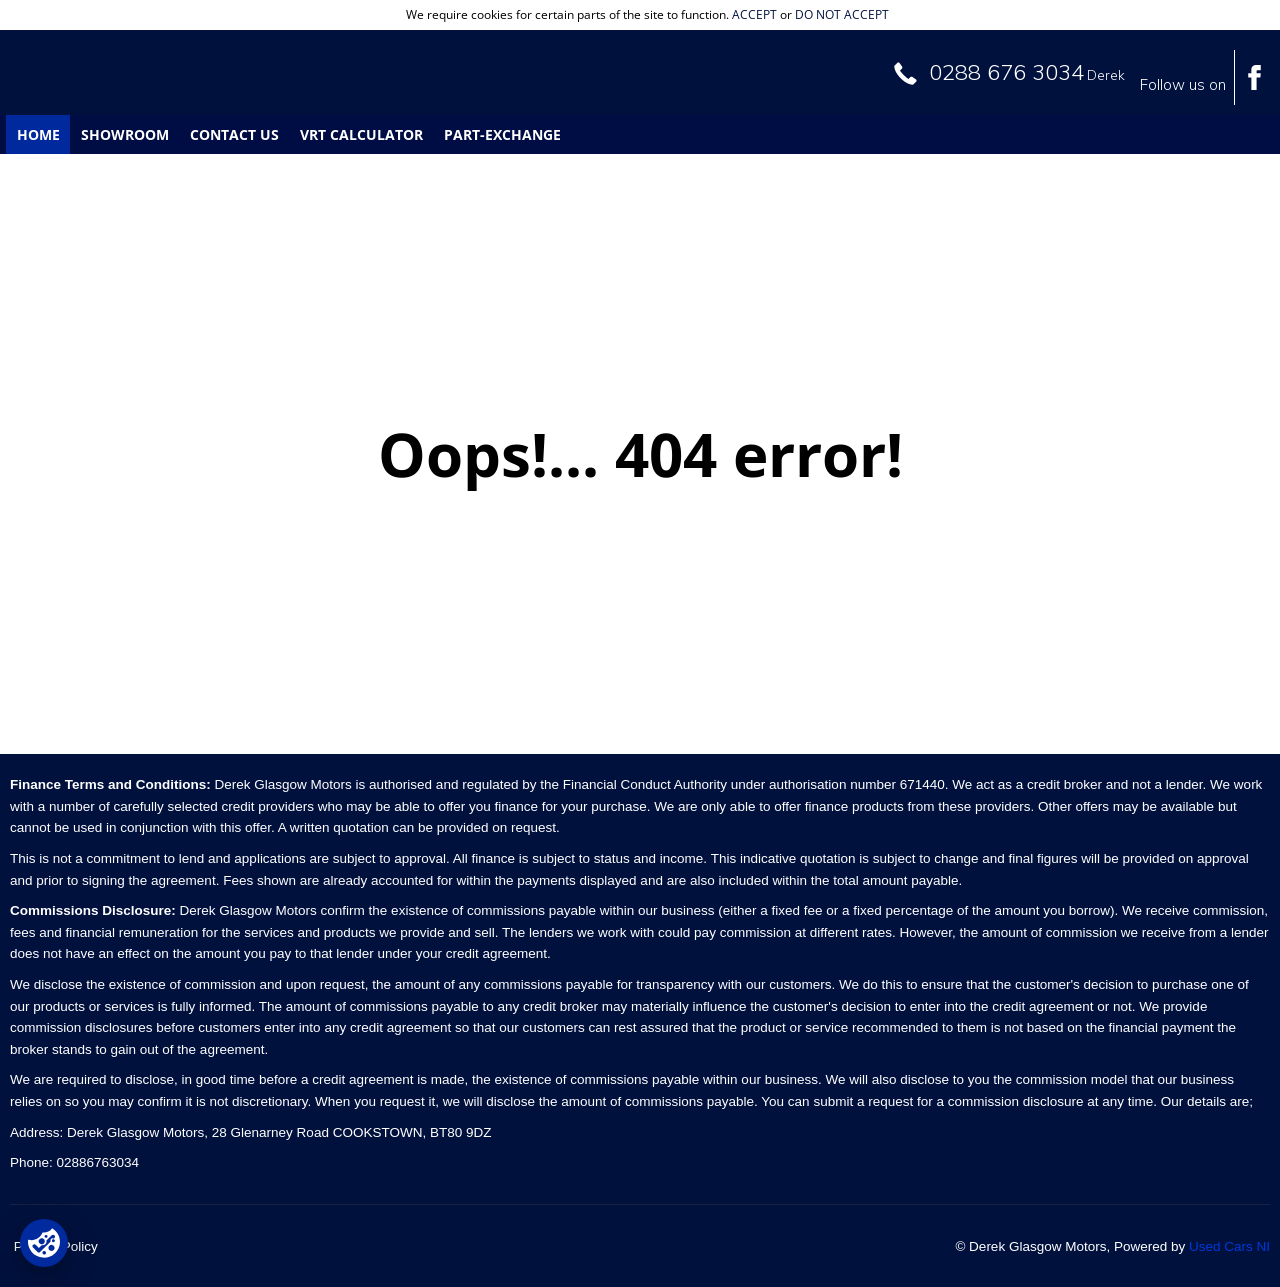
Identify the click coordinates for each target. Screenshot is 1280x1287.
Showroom (125, 134)
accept (754, 14)
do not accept (842, 14)
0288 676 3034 (1006, 72)
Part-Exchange (502, 134)
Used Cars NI (1229, 1246)
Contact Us (234, 134)
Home (38, 134)
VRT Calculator (361, 134)
